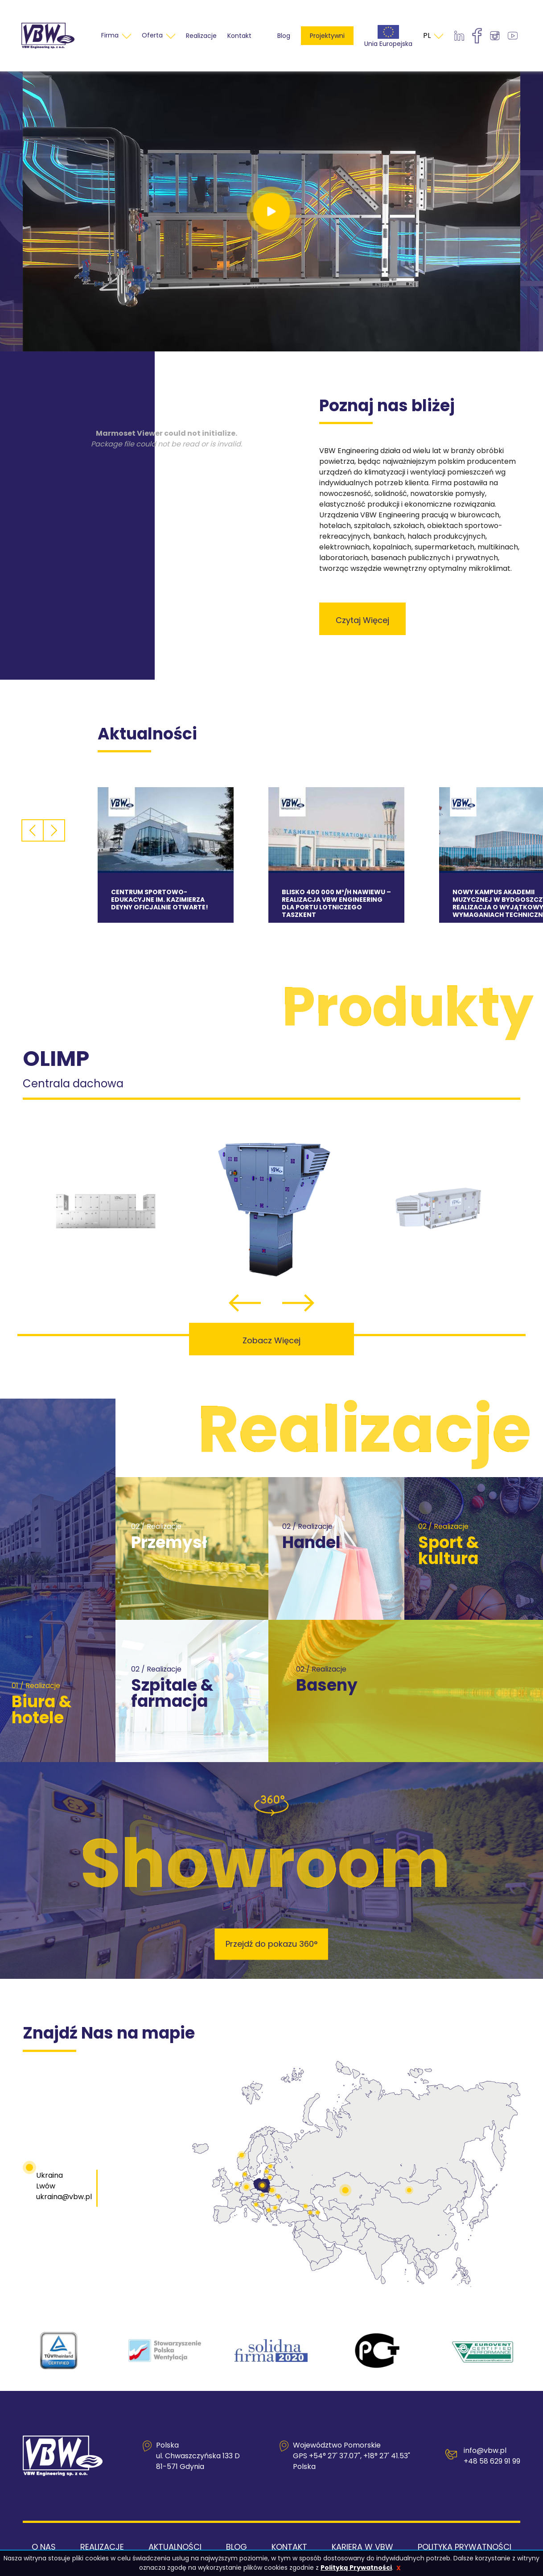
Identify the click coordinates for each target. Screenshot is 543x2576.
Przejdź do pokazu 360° (271, 1943)
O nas (44, 2546)
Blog (283, 35)
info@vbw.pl (485, 2450)
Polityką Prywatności (356, 2567)
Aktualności (175, 2546)
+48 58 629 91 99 (492, 2461)
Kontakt (289, 2546)
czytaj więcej (362, 620)
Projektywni (327, 35)
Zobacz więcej (271, 1340)
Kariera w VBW (362, 2546)
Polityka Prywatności (464, 2546)
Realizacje (102, 2546)
